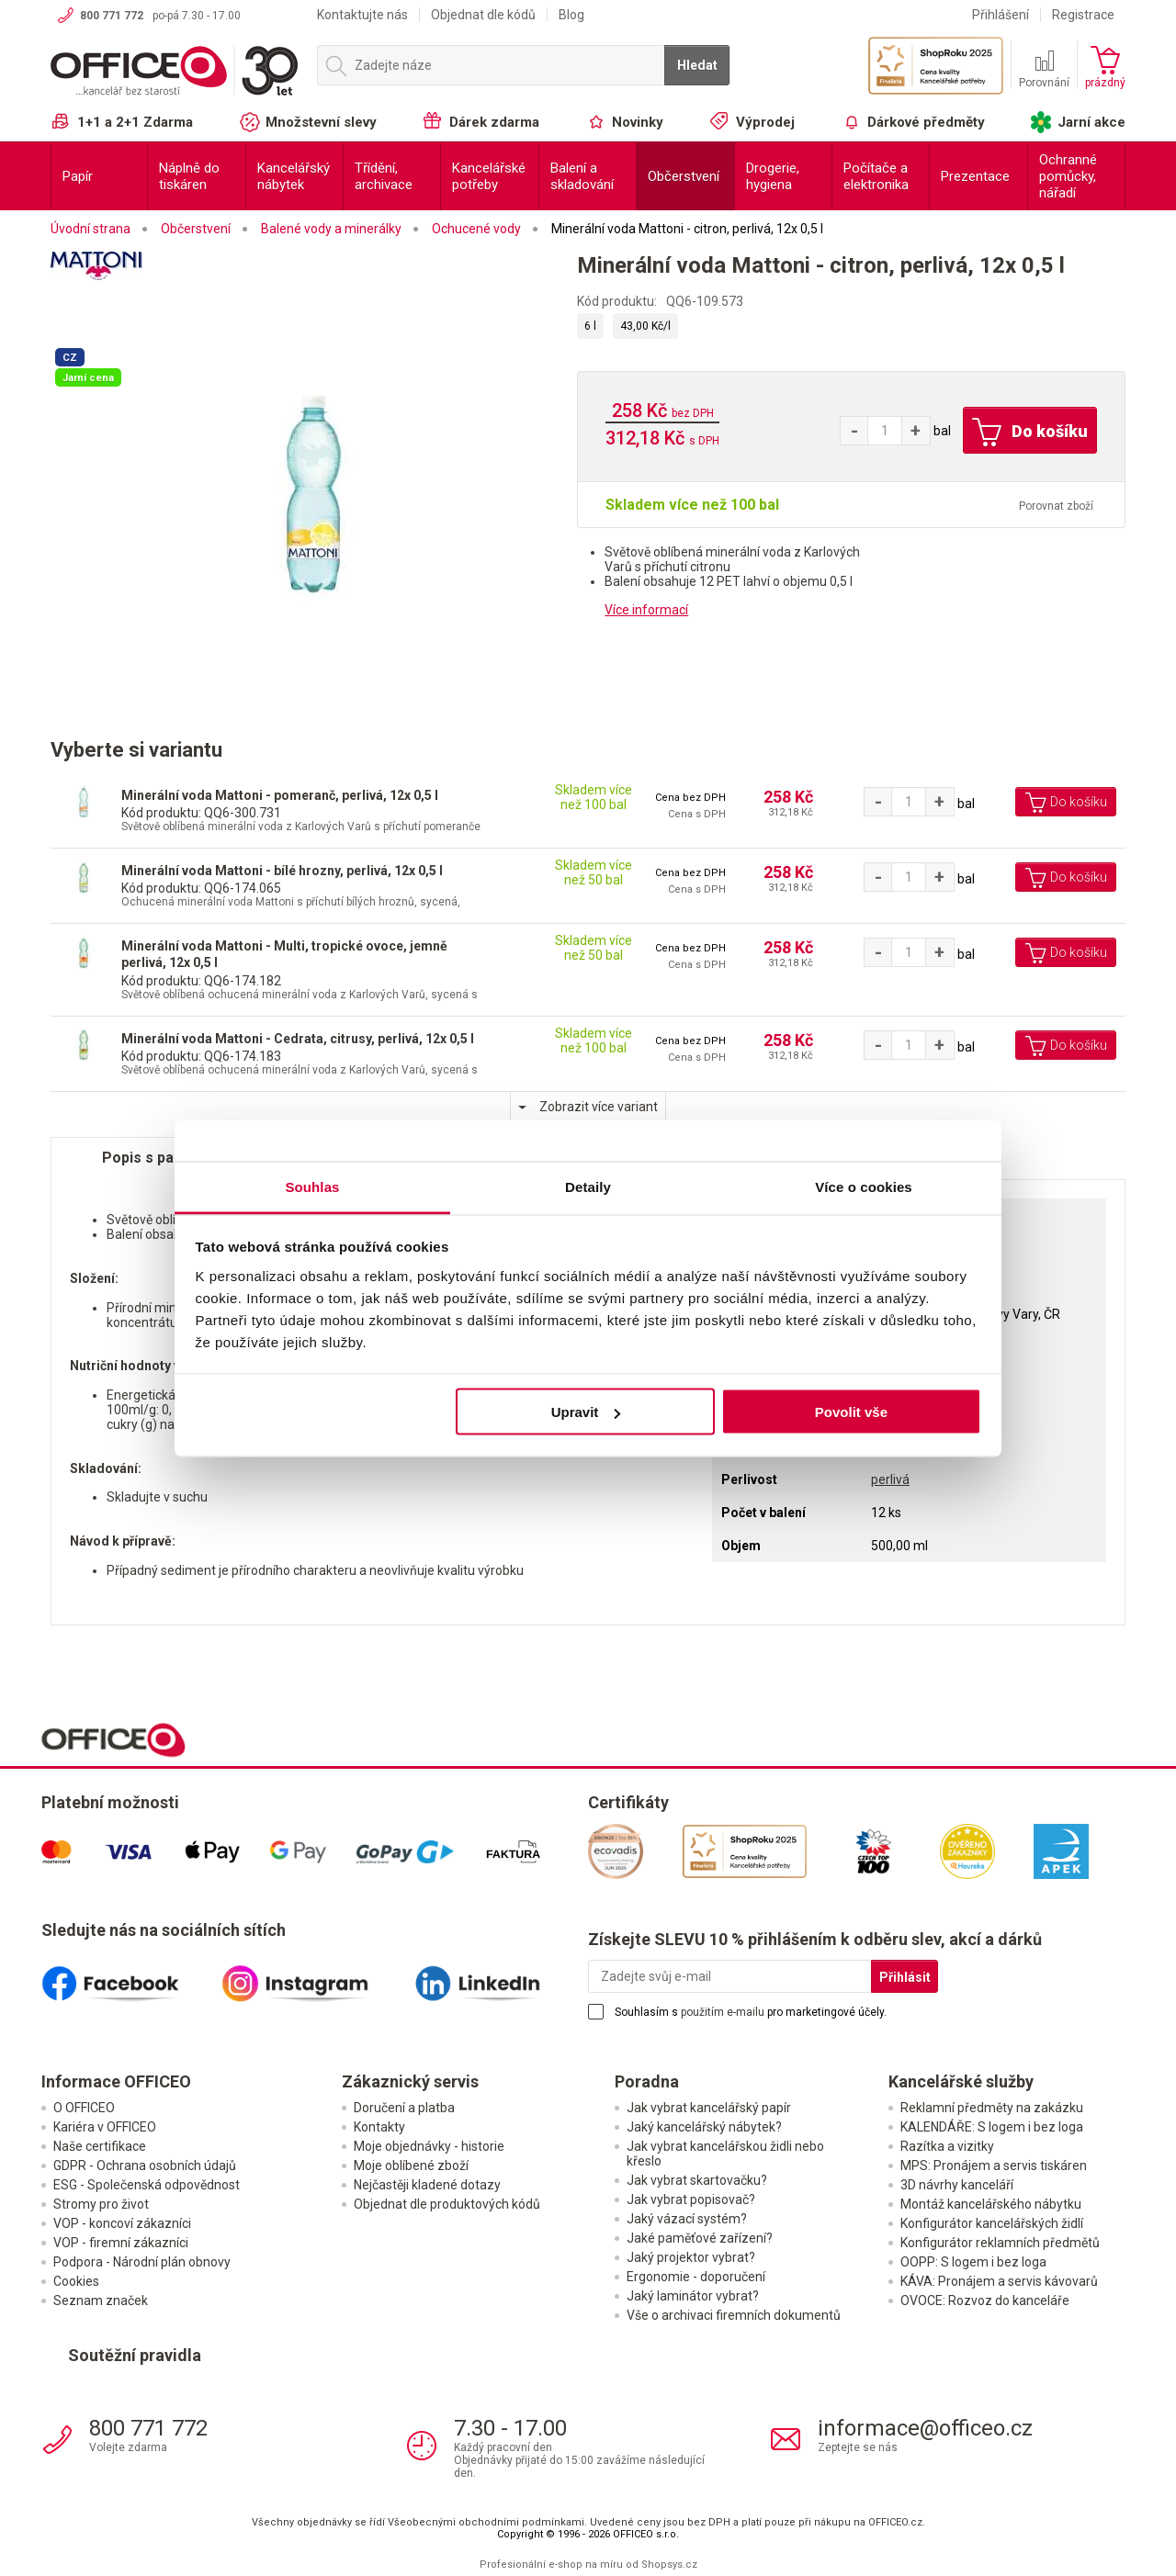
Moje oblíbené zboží (411, 2165)
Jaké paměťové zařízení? (700, 2238)
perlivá (890, 1479)
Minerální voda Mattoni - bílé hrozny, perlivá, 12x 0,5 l (282, 870)
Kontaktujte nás (362, 14)
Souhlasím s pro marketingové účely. (751, 2012)
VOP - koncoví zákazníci (122, 2223)
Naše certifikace (99, 2146)
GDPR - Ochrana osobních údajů (144, 2165)
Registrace (1083, 14)
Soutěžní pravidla (134, 2355)
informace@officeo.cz (925, 2428)
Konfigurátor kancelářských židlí (991, 2223)
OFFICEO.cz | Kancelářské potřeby (175, 72)
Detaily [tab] (588, 1186)
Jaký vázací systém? (687, 2218)
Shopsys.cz (669, 2564)
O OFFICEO (84, 2107)
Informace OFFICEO (116, 2081)
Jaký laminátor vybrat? (693, 2296)
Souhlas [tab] (312, 1186)
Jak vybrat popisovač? (691, 2199)
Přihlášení (1000, 14)
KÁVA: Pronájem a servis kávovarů (999, 2281)
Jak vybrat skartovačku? (697, 2180)
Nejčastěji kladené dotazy (427, 2184)
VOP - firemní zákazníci (120, 2242)
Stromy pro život (101, 2204)
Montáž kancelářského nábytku (990, 2204)
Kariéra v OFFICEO (104, 2127)
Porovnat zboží (1056, 506)
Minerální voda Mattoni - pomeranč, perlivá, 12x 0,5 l (279, 795)
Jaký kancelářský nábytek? (704, 2127)
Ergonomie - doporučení (696, 2276)
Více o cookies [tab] (863, 1186)
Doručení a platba (404, 2107)
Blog (571, 14)
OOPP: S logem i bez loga (973, 2262)
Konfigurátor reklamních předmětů (1000, 2242)
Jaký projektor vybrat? (691, 2257)
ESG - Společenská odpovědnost (146, 2184)
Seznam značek (100, 2300)
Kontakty (379, 2127)
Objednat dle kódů (483, 14)
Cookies (76, 2281)
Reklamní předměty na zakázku (991, 2107)
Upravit (586, 1412)
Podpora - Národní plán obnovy (142, 2262)
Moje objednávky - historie (429, 2146)
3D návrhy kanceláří (956, 2184)
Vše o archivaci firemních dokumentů (734, 2315)
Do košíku (1030, 432)
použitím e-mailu (722, 2012)
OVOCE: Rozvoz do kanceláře (984, 2300)
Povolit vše (851, 1412)
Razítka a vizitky (947, 2146)
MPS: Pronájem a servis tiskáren (993, 2165)
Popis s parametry (166, 1157)
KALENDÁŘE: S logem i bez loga (991, 2127)
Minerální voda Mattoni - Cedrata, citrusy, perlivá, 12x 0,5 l (297, 1038)
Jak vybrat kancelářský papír (709, 2107)
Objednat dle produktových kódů (447, 2204)
